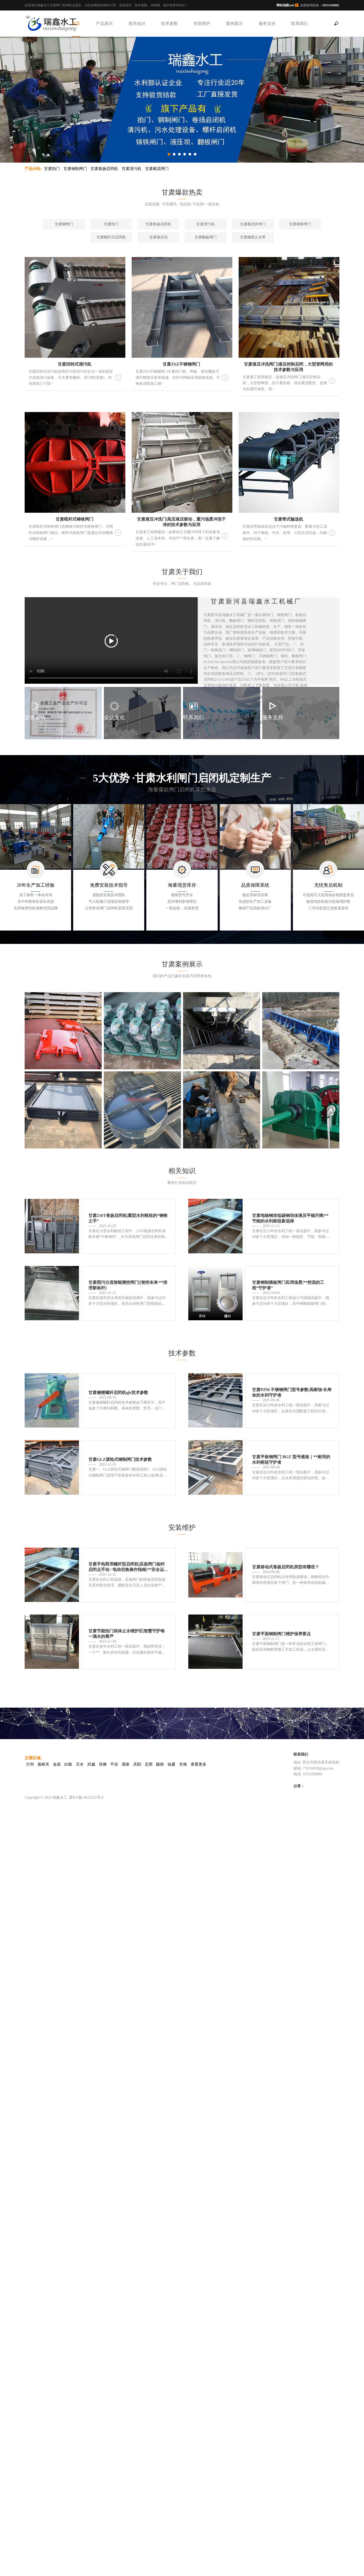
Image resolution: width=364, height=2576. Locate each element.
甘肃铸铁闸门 (300, 224)
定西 (149, 1764)
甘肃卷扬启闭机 (104, 169)
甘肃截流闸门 (157, 169)
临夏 (171, 1764)
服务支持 (267, 23)
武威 (91, 1764)
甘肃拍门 (52, 169)
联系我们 (299, 23)
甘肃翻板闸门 (206, 237)
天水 (80, 1764)
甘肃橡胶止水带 (253, 237)
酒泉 (126, 1764)
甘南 (183, 1764)
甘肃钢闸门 (64, 224)
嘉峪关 (43, 1764)
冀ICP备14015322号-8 (86, 1797)
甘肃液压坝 (158, 237)
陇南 (160, 1764)
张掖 (103, 1764)
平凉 (114, 1764)
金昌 (57, 1764)
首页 (76, 23)
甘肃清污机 (131, 169)
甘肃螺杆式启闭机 (111, 237)
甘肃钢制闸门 (75, 169)
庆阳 (137, 1764)
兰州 (30, 1764)
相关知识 (137, 23)
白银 (68, 1764)
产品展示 (104, 23)
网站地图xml (285, 5)
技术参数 (169, 23)
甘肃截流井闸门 (253, 224)
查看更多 (198, 1764)
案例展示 (234, 23)
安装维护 (202, 23)
